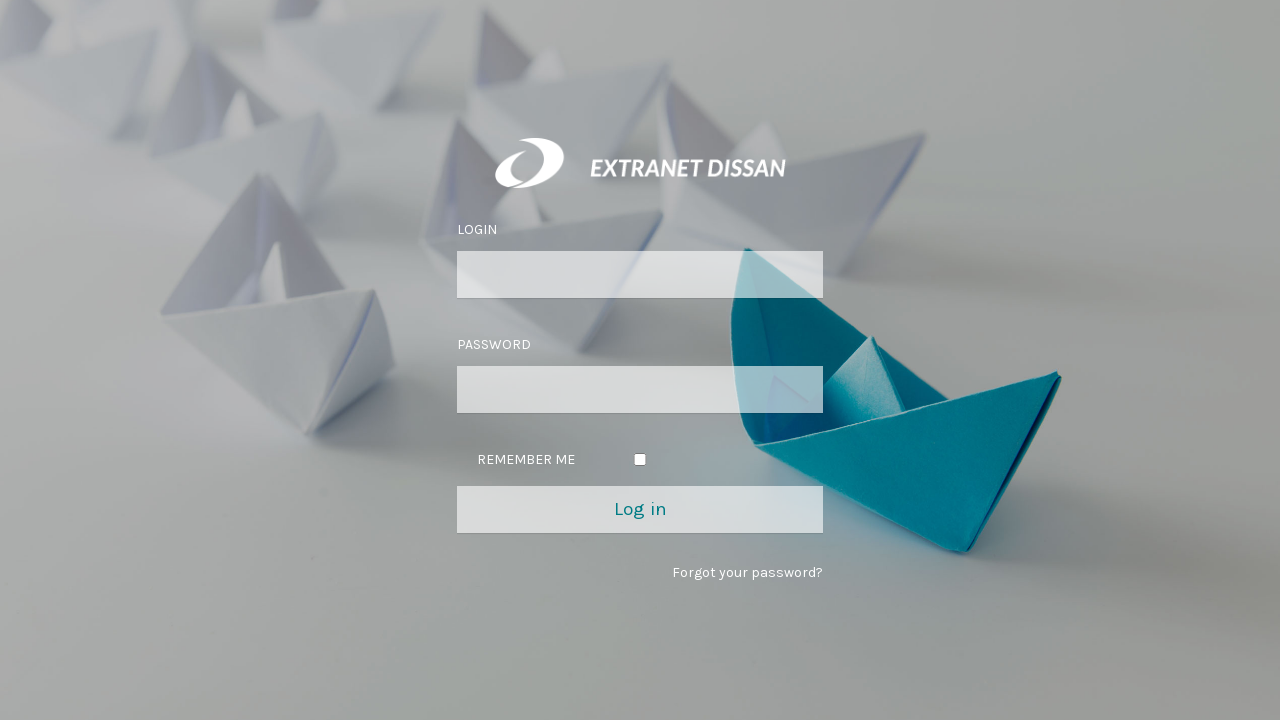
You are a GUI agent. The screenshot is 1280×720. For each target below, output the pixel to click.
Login (477, 229)
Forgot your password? (747, 572)
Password (494, 344)
